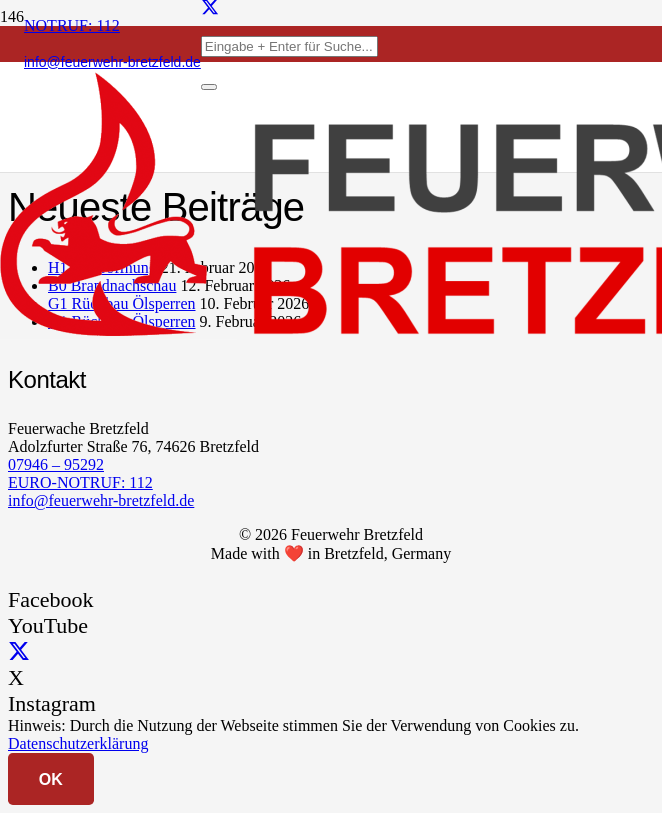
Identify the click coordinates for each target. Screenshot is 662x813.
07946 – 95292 (56, 464)
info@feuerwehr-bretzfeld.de (101, 500)
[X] (19, 651)
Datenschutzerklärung (78, 743)
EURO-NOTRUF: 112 (80, 482)
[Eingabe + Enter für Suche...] (289, 46)
